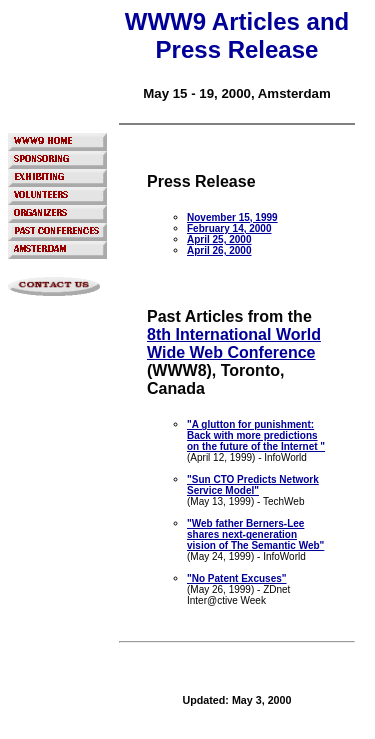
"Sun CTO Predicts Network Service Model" (253, 485)
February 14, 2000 (229, 228)
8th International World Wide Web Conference (234, 343)
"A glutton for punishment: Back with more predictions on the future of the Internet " (256, 435)
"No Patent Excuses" (237, 578)
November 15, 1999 (232, 217)
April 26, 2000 (219, 250)
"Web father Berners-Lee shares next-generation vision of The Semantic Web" (255, 534)
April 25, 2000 (219, 239)
